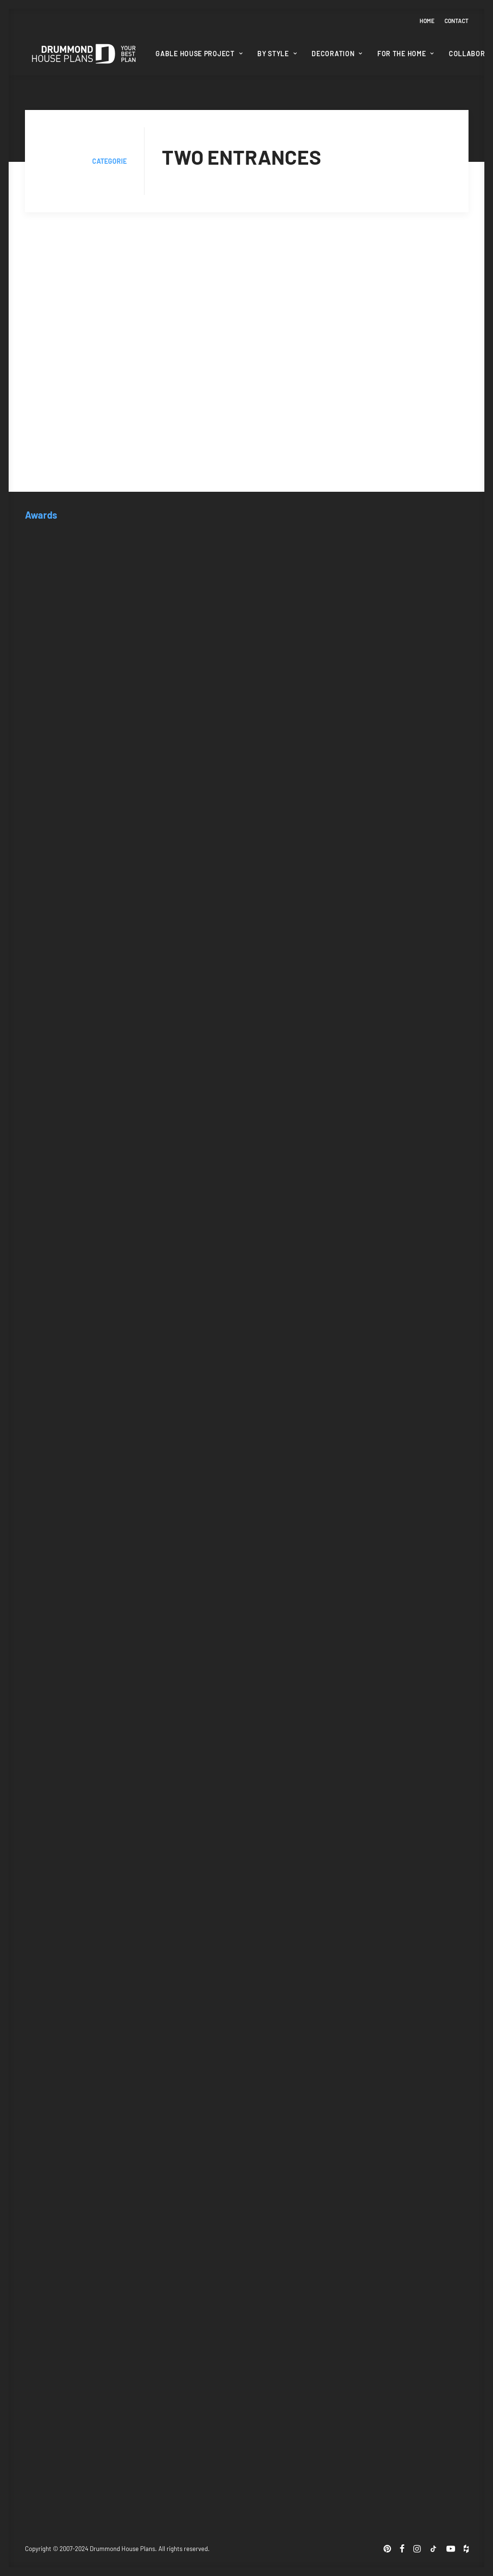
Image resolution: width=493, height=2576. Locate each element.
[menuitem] (429, 21)
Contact (457, 20)
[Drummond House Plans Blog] (84, 54)
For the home (405, 53)
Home (427, 20)
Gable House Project (199, 53)
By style (277, 53)
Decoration (337, 53)
